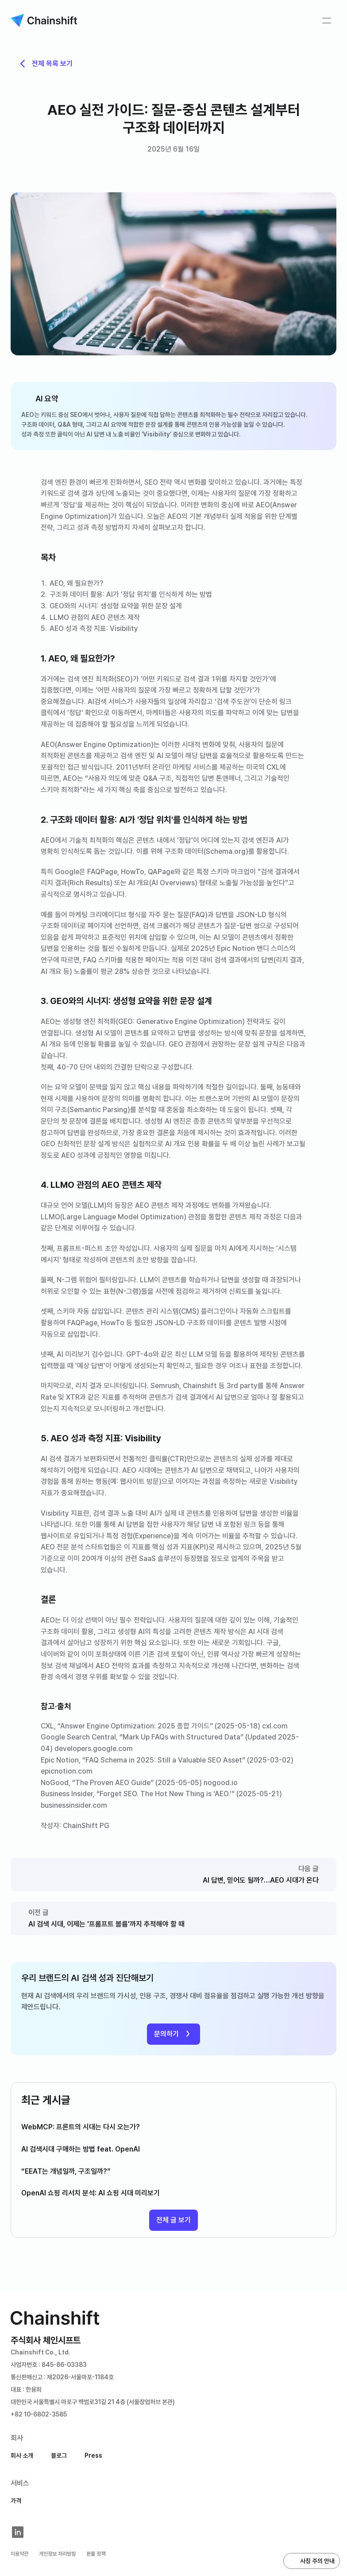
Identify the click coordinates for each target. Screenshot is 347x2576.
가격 (16, 2500)
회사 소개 (22, 2455)
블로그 (59, 2455)
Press (93, 2455)
